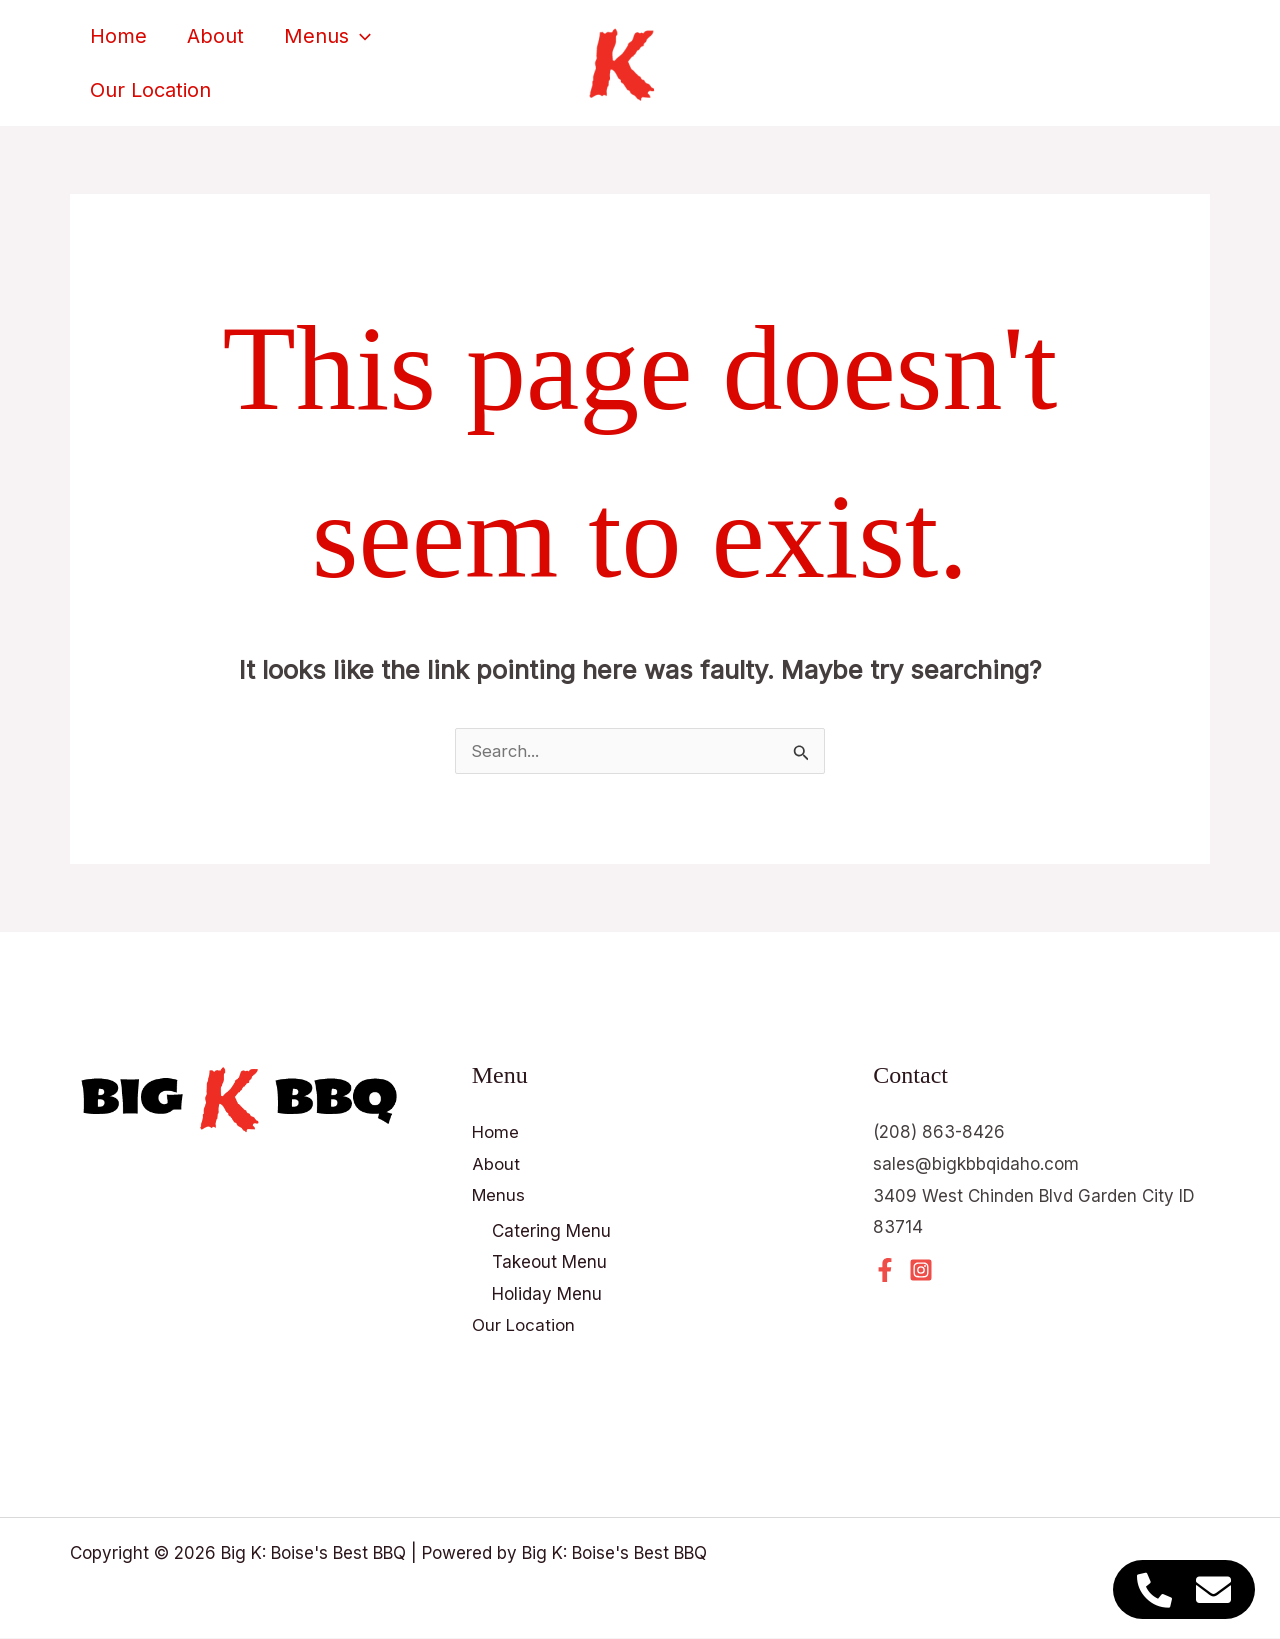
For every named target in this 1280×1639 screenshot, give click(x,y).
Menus (327, 44)
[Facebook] (885, 1270)
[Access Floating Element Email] (1213, 1589)
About (215, 44)
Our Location (150, 81)
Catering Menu (551, 1231)
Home (118, 44)
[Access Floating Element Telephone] (1154, 1589)
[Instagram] (921, 1270)
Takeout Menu (549, 1263)
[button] (360, 44)
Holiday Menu (547, 1294)
